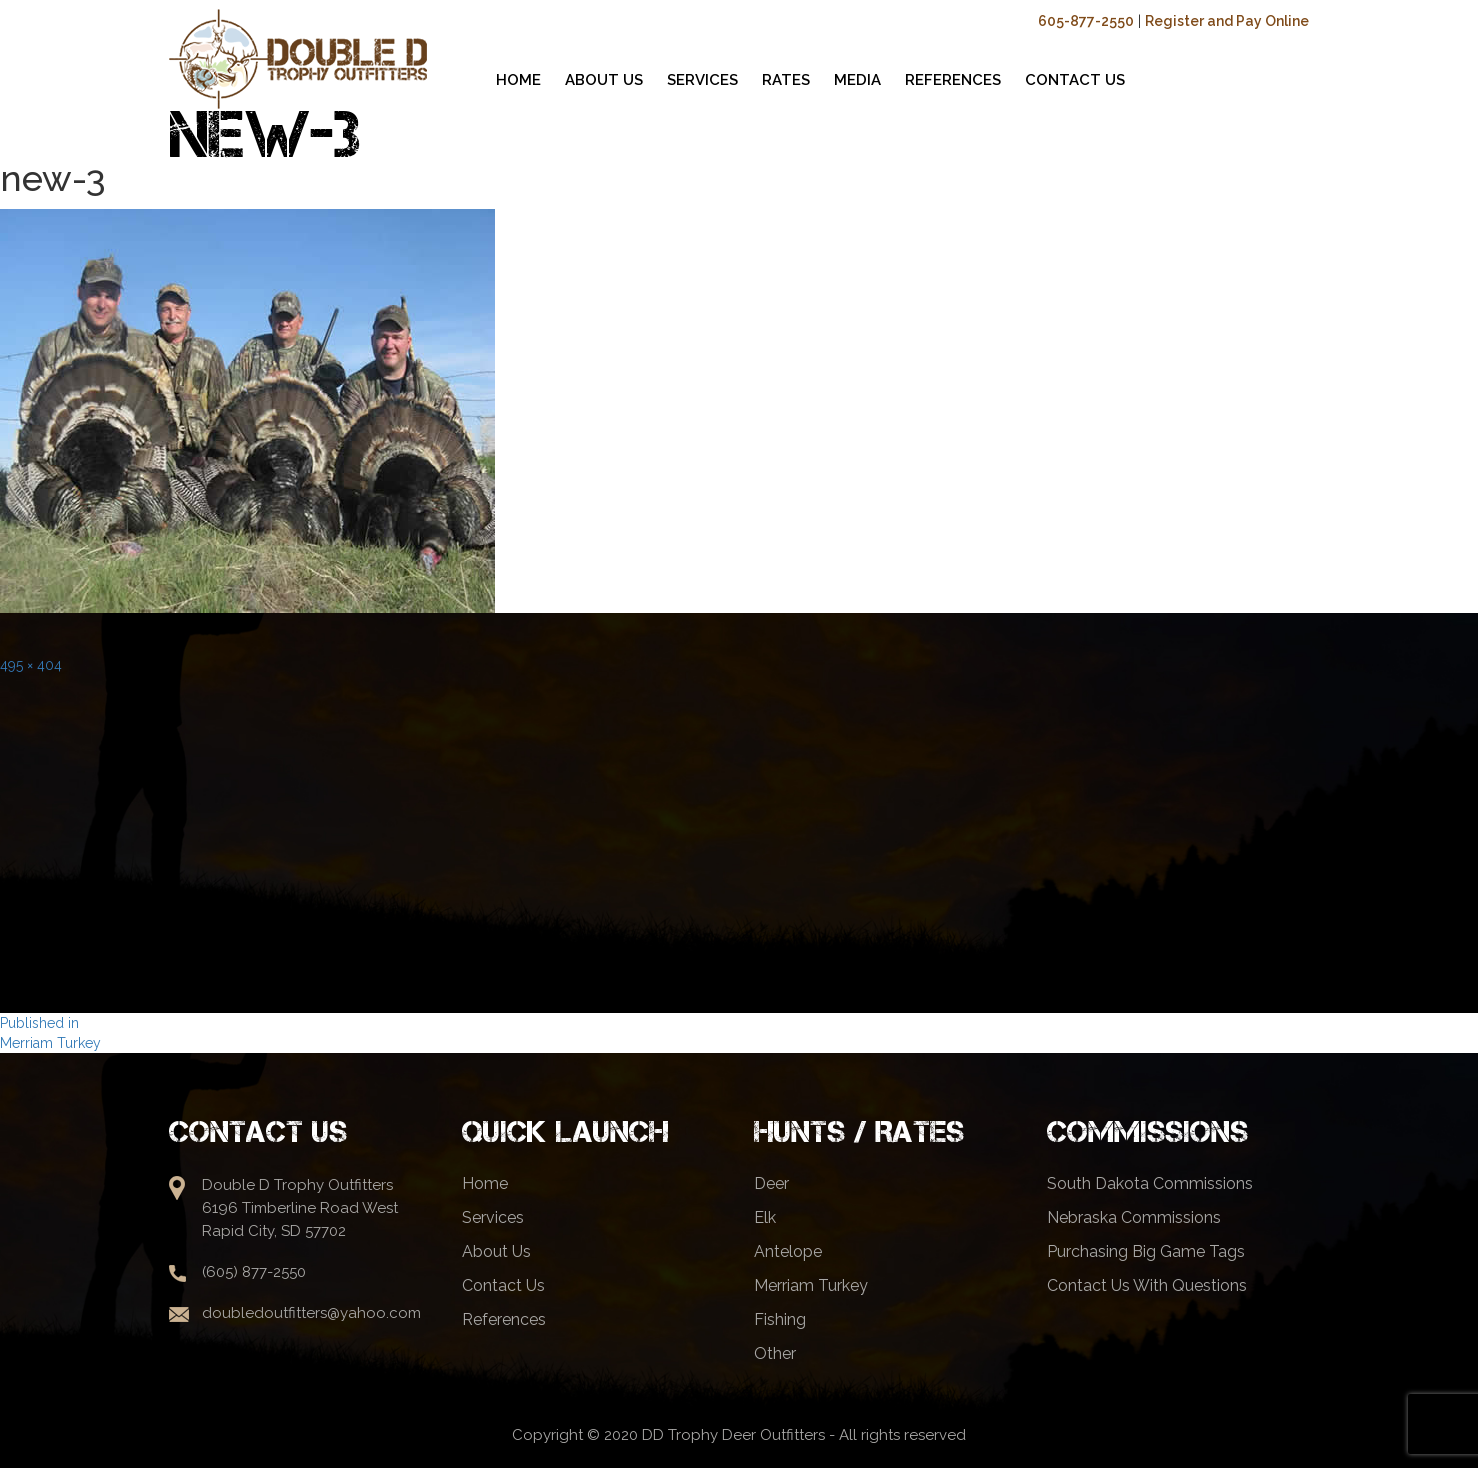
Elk (765, 1217)
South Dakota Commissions (1150, 1183)
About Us (496, 1251)
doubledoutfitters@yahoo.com (311, 1313)
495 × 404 (31, 665)
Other (775, 1353)
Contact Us (503, 1285)
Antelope (788, 1251)
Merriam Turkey (811, 1285)
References (504, 1319)
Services (493, 1217)
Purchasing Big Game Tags (1146, 1251)
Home (485, 1183)
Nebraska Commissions (1134, 1217)
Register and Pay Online (1227, 21)
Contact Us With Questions (1147, 1285)
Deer (771, 1183)
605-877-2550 (1086, 21)
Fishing (780, 1319)
